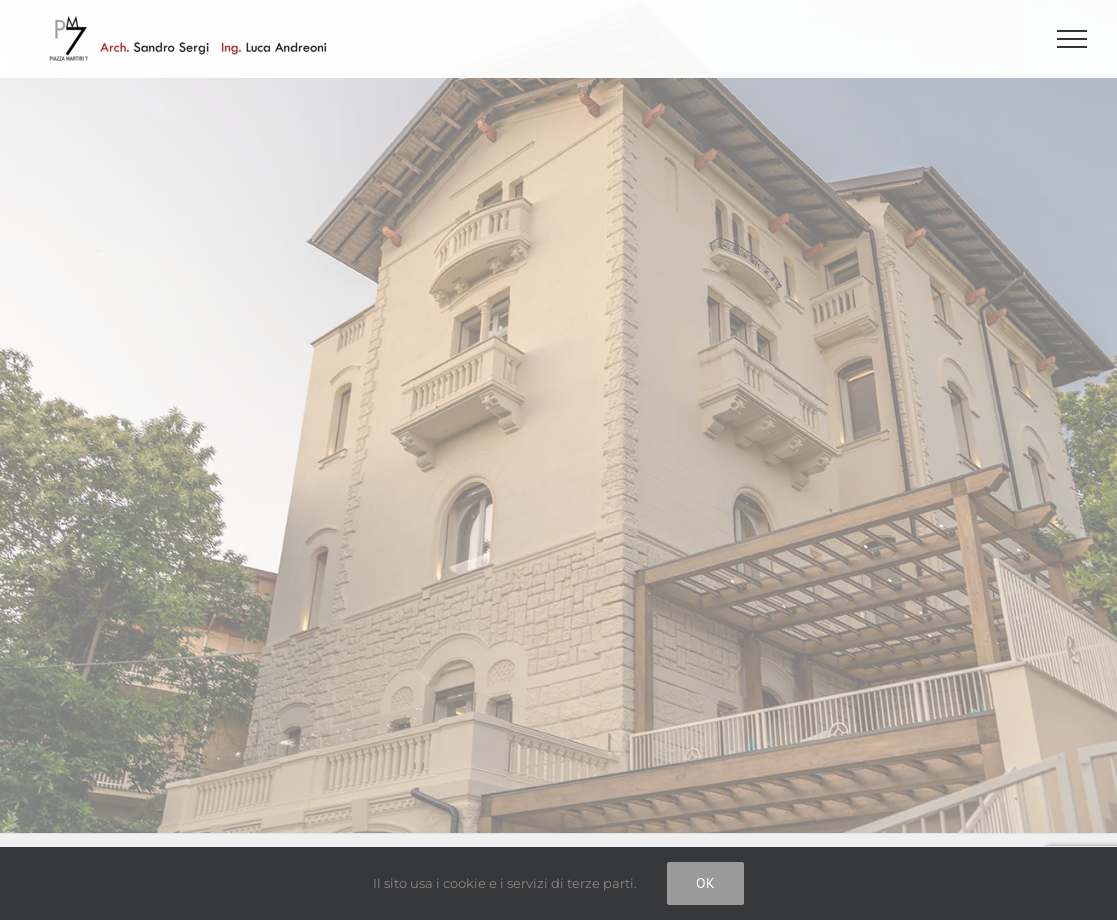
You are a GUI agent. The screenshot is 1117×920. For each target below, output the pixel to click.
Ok (705, 883)
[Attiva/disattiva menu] (1072, 39)
